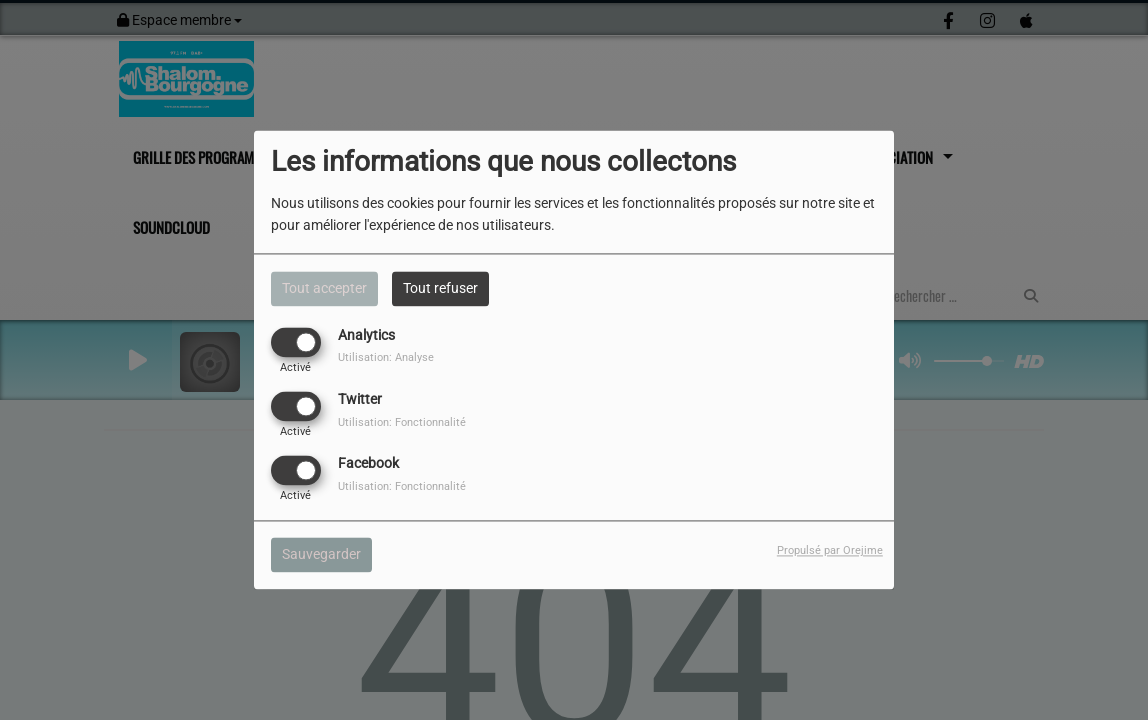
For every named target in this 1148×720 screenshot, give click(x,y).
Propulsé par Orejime (830, 551)
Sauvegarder (321, 555)
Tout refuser (440, 288)
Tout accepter (324, 288)
